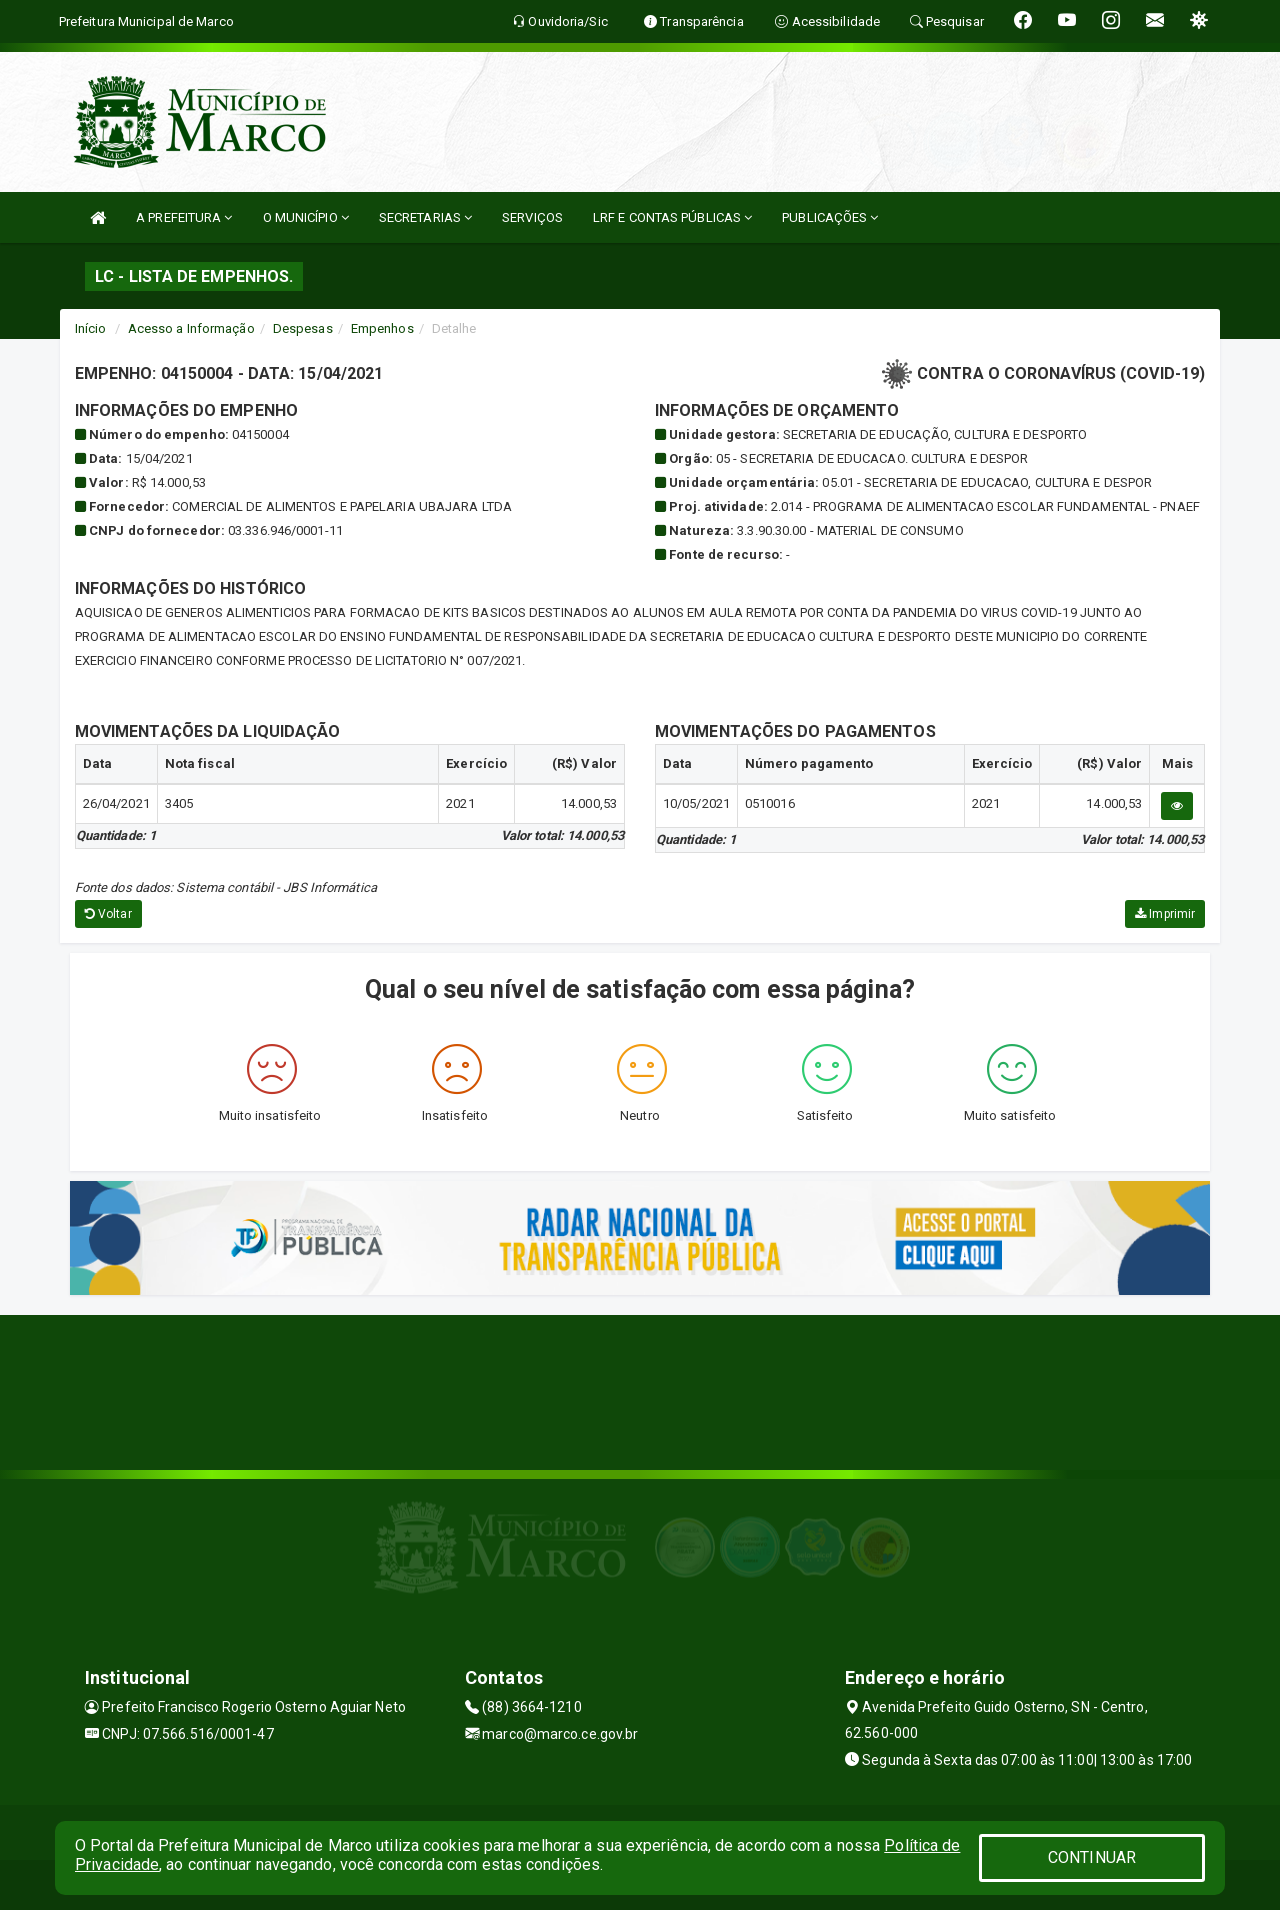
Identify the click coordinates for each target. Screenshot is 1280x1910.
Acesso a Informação (191, 328)
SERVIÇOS (532, 217)
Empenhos (382, 328)
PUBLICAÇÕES (830, 217)
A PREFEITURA (184, 217)
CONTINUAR (1092, 1857)
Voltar (108, 914)
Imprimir (1165, 914)
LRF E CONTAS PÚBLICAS (672, 217)
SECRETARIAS (425, 217)
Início (91, 328)
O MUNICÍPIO (306, 217)
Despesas (303, 328)
